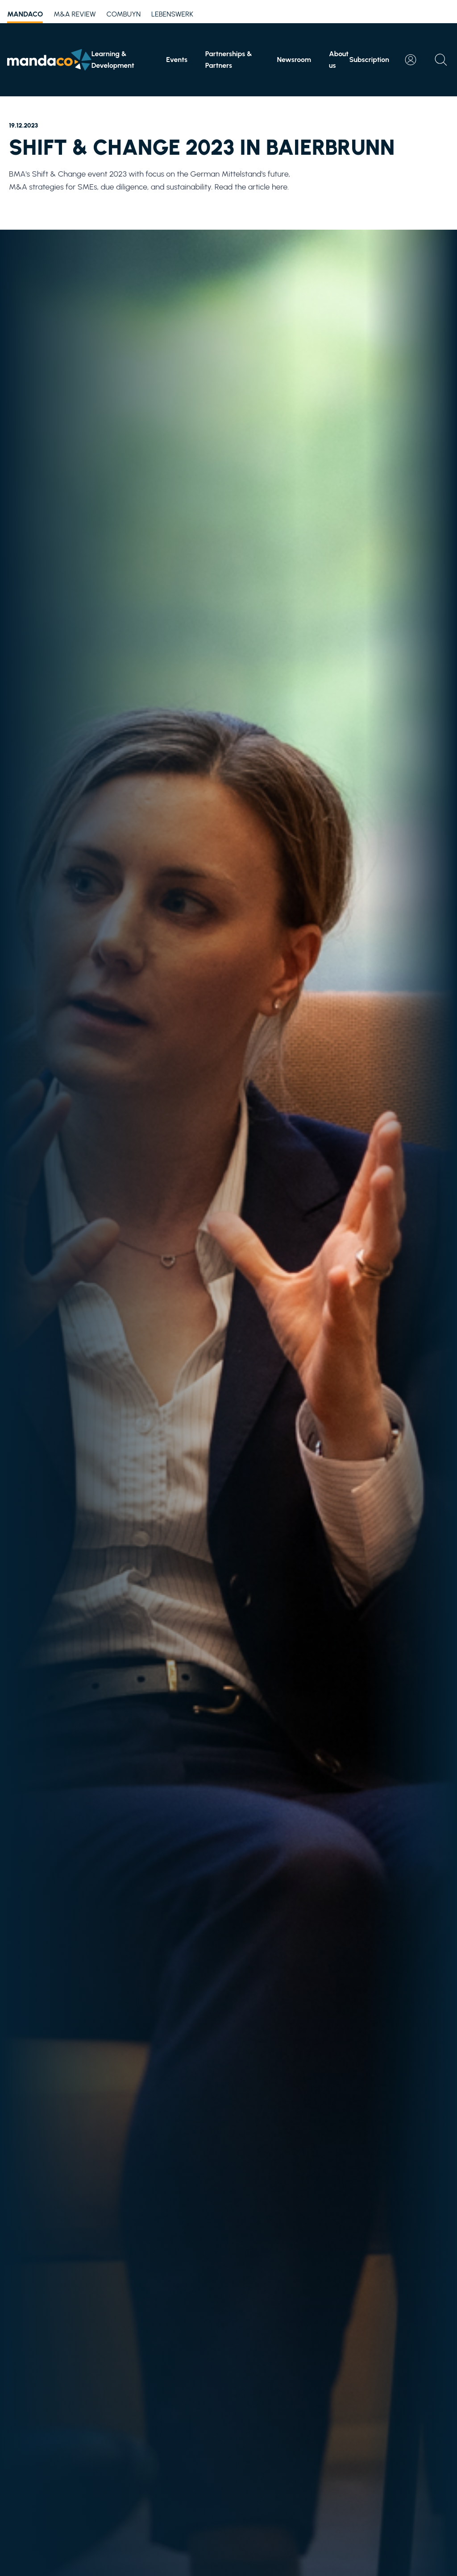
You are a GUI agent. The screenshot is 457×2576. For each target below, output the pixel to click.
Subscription (369, 59)
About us (339, 60)
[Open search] (441, 60)
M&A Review (75, 14)
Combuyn (123, 14)
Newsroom (294, 59)
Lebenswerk (172, 14)
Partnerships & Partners (228, 60)
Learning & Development (112, 60)
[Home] (49, 60)
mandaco (25, 15)
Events (176, 59)
